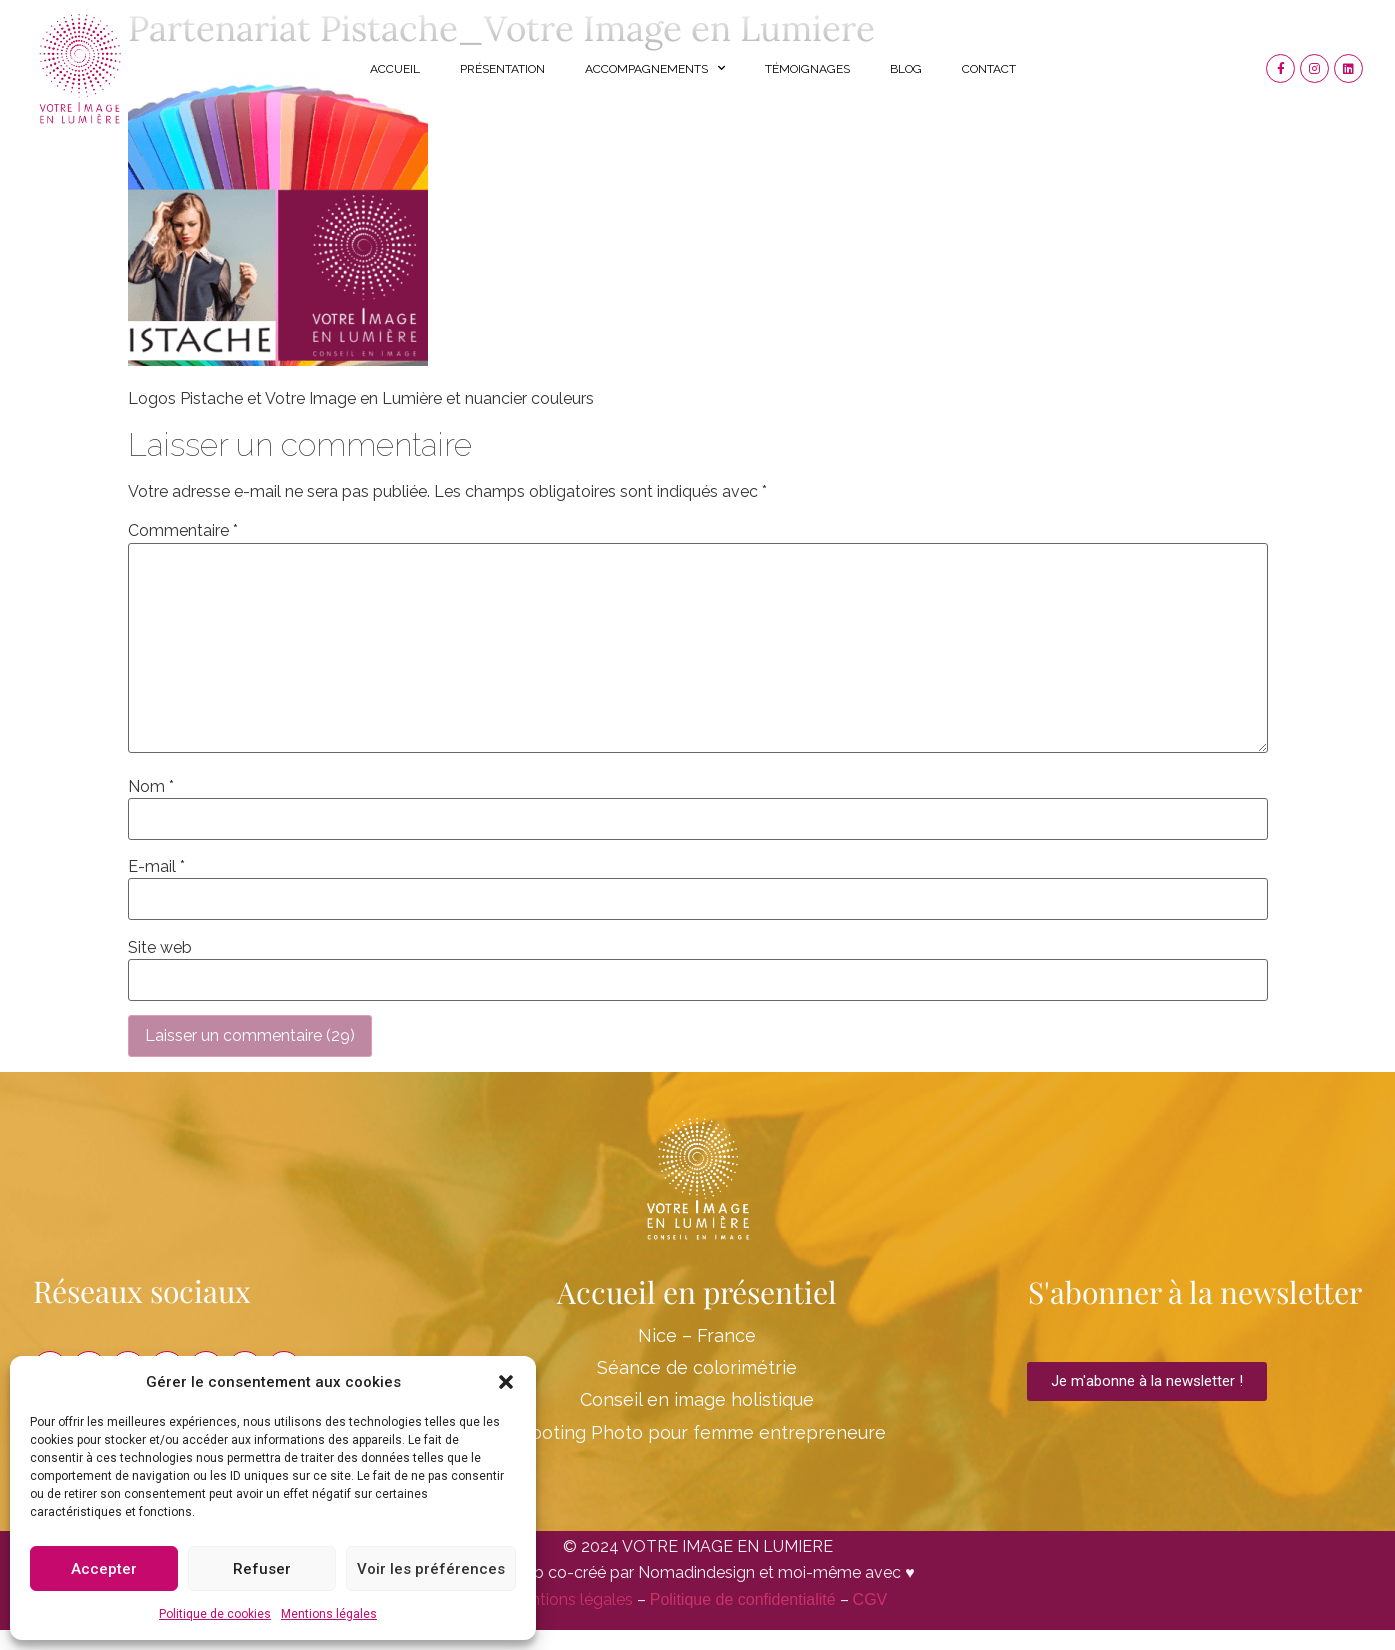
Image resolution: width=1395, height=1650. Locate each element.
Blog (906, 69)
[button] (506, 1382)
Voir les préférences (431, 1569)
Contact (989, 69)
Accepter (104, 1569)
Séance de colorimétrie (697, 1367)
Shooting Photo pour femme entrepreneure (697, 1432)
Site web (160, 948)
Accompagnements (655, 68)
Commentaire (183, 531)
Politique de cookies (215, 1614)
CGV (870, 1599)
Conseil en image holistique (697, 1399)
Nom (151, 787)
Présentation (502, 69)
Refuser (262, 1569)
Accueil (395, 69)
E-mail (156, 867)
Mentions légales (329, 1614)
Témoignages (807, 69)
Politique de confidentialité (743, 1599)
